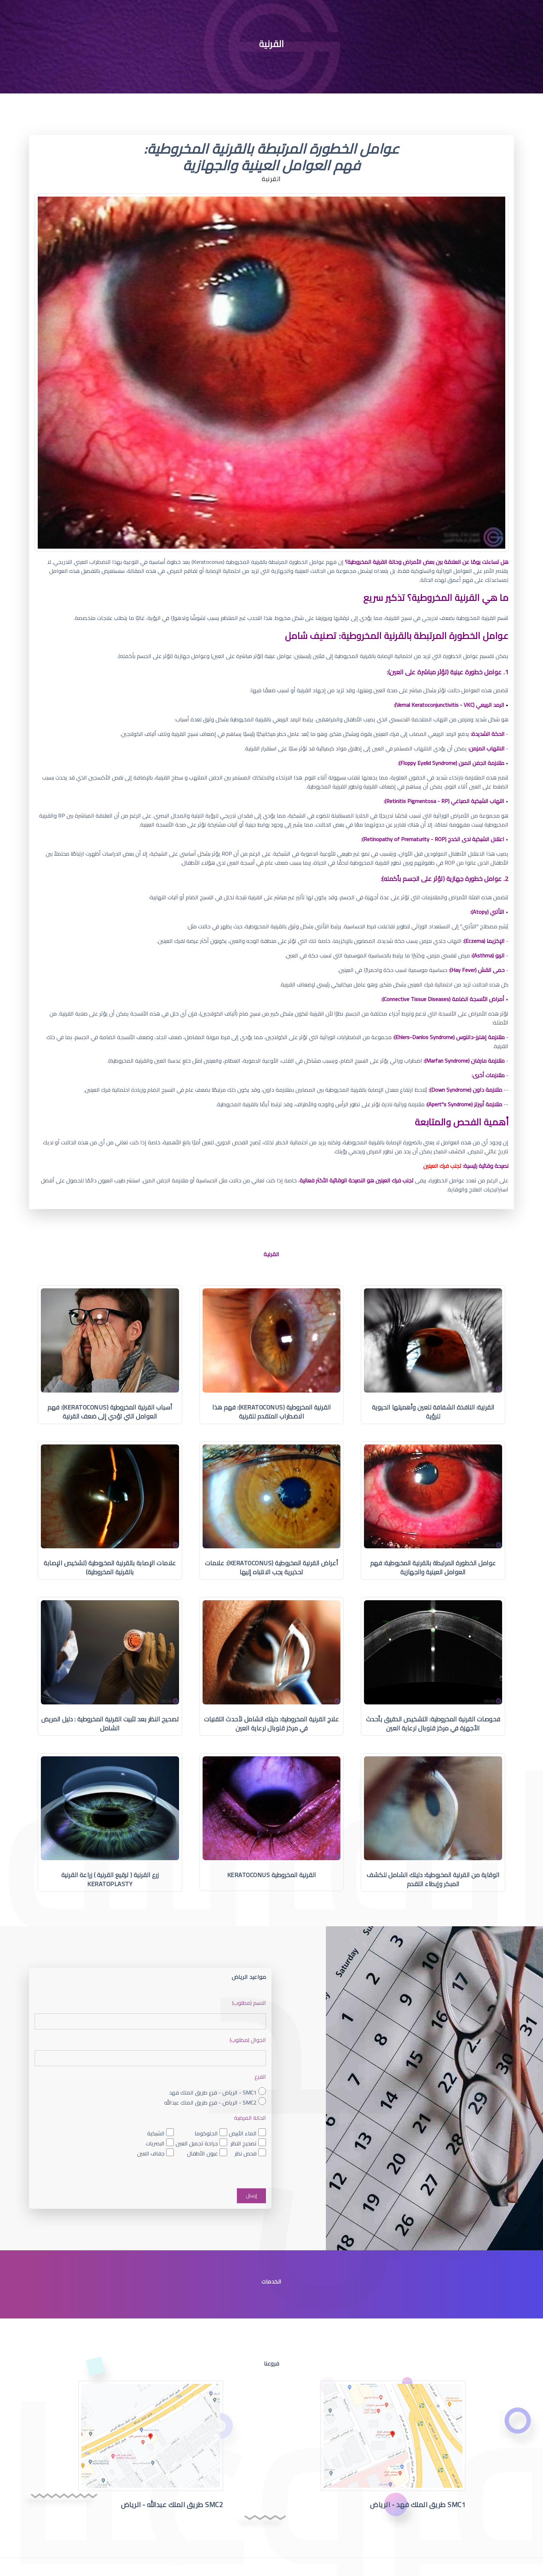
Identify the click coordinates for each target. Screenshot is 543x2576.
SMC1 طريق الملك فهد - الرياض (417, 2504)
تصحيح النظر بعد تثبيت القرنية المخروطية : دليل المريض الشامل (110, 1723)
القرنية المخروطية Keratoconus (271, 1875)
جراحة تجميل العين (197, 2143)
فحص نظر (246, 2154)
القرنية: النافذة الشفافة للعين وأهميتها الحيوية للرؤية (433, 1412)
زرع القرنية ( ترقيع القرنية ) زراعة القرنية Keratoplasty (110, 1879)
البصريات (155, 2143)
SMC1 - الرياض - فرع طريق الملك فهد (213, 2092)
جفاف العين (150, 2154)
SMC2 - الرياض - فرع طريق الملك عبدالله (210, 2102)
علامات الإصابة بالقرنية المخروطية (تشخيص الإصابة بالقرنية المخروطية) (110, 1567)
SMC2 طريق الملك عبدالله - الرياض (172, 2504)
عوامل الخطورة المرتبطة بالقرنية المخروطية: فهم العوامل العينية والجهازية (433, 1567)
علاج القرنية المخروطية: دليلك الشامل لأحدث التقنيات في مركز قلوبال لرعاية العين (271, 1723)
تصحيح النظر (244, 2143)
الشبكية (155, 2133)
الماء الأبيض (243, 2133)
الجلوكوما (206, 2133)
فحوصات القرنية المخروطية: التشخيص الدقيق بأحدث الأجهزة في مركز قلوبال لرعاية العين (433, 1723)
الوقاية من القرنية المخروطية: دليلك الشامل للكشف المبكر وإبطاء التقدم (433, 1879)
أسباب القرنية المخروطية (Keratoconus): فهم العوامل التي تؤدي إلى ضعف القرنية (109, 1412)
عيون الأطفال (202, 2154)
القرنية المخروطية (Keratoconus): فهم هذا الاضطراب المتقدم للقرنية (271, 1412)
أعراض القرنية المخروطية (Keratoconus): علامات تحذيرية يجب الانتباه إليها (271, 1567)
